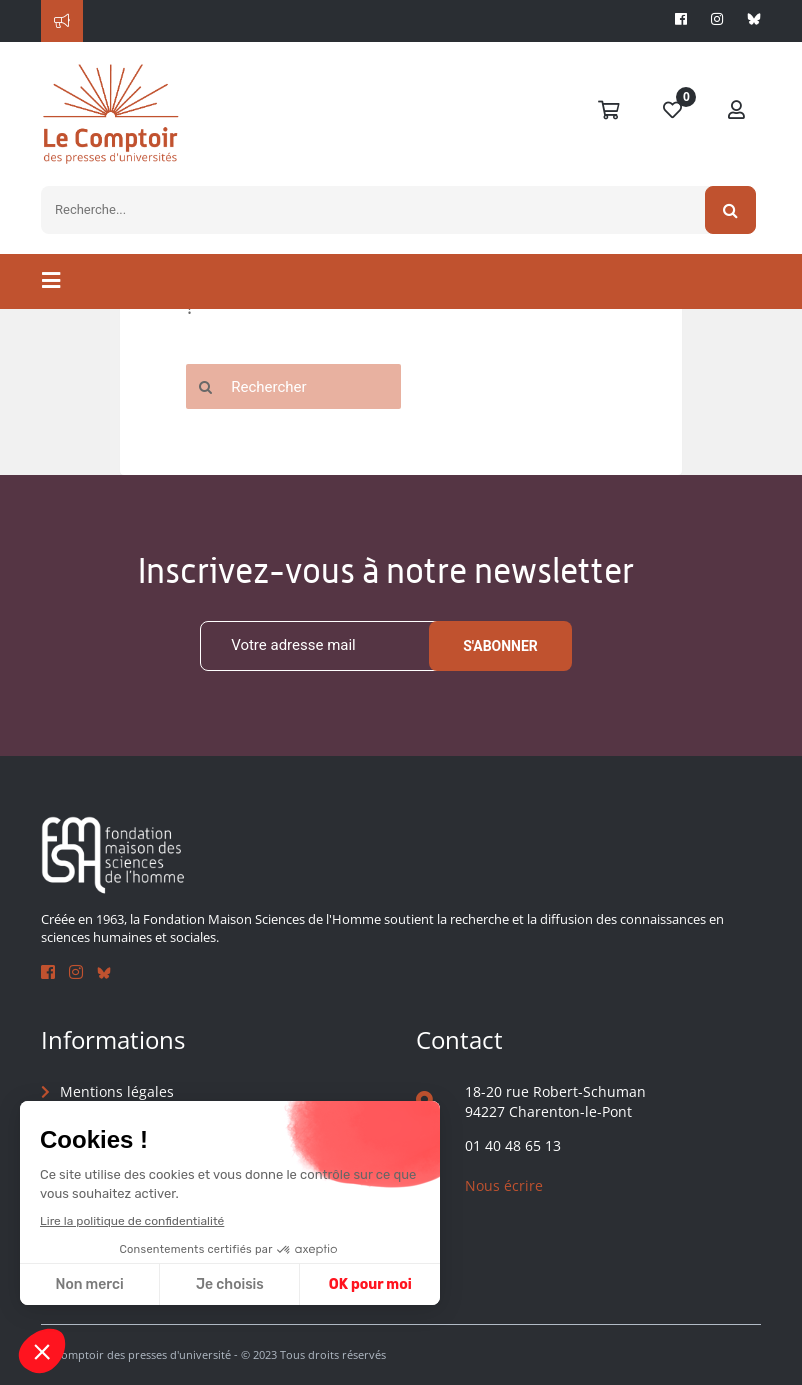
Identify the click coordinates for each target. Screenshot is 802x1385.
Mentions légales (117, 1091)
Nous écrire (504, 1185)
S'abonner (500, 646)
